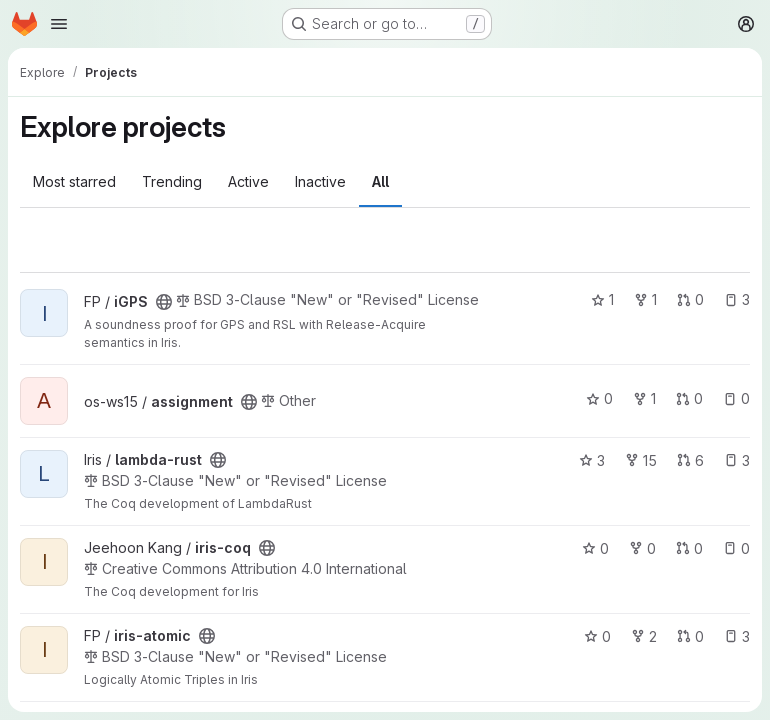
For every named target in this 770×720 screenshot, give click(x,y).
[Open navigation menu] (59, 24)
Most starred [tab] (74, 181)
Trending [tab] (172, 181)
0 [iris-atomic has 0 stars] (597, 636)
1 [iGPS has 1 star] (602, 299)
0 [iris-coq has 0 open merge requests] (689, 548)
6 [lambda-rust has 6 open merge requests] (690, 460)
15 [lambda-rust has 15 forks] (641, 460)
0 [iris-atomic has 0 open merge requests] (690, 636)
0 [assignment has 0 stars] (599, 398)
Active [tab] (248, 181)
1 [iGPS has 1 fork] (645, 299)
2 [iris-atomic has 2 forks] (644, 636)
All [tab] (380, 181)
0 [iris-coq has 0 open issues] (736, 548)
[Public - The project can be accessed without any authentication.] (164, 302)
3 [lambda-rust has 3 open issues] (737, 460)
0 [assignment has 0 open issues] (736, 398)
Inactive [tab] (320, 181)
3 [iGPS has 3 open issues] (737, 299)
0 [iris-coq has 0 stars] (595, 548)
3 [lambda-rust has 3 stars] (592, 460)
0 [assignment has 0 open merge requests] (689, 398)
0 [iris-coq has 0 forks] (642, 548)
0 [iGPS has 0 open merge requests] (690, 299)
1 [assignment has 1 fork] (644, 398)
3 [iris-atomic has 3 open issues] (737, 636)
